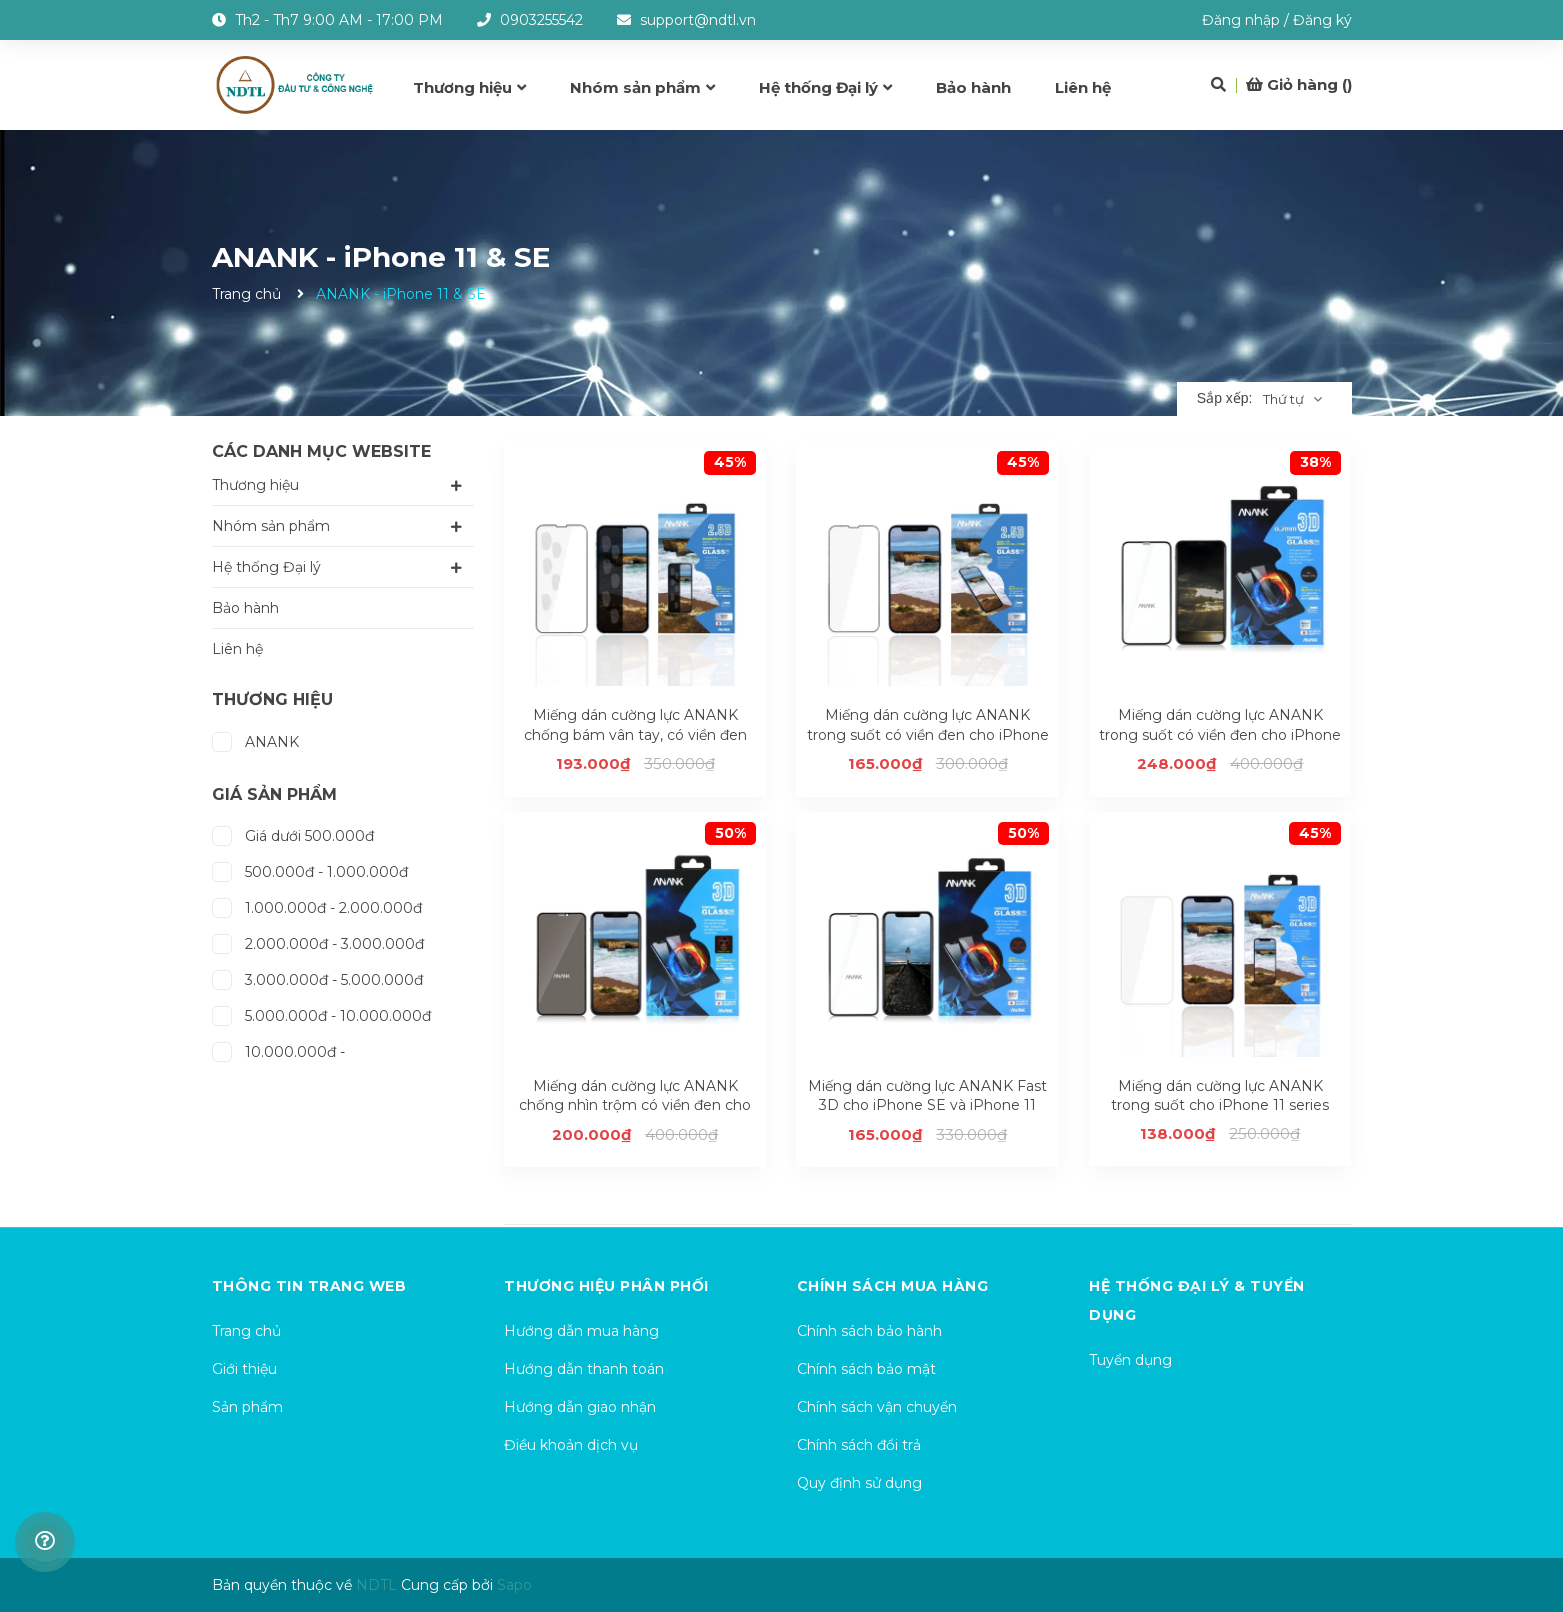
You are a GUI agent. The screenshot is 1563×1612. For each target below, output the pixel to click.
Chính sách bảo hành (869, 1331)
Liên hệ (237, 649)
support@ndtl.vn (698, 20)
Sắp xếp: (1225, 398)
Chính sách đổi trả (859, 1445)
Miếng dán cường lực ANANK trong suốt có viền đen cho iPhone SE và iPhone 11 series (1220, 734)
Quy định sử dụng (859, 1483)
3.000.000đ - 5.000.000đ (317, 977)
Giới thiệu (244, 1369)
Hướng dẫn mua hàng (581, 1331)
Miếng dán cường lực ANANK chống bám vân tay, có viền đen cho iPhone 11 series (635, 734)
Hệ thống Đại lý (266, 567)
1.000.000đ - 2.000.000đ (317, 905)
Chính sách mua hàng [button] (893, 1286)
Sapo (514, 1585)
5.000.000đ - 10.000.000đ (321, 1013)
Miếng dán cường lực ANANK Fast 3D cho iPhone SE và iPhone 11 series (927, 1105)
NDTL (376, 1585)
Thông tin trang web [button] (309, 1286)
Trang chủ (246, 1331)
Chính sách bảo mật (866, 1369)
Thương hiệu (255, 485)
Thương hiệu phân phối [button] (606, 1286)
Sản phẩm (247, 1407)
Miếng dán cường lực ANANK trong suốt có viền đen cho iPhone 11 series (928, 734)
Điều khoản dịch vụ (571, 1445)
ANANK (255, 739)
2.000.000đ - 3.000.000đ (318, 941)
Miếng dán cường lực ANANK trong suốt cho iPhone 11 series (1220, 1096)
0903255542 (541, 20)
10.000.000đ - (278, 1049)
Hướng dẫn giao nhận (580, 1407)
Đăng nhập (1241, 20)
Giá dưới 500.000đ (293, 833)
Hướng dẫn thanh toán (584, 1369)
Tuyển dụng (1130, 1360)
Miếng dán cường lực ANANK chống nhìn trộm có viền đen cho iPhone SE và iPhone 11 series (635, 1105)
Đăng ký (1322, 20)
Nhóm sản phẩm (271, 526)
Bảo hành (245, 608)
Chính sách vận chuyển (877, 1407)
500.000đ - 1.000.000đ (310, 869)
